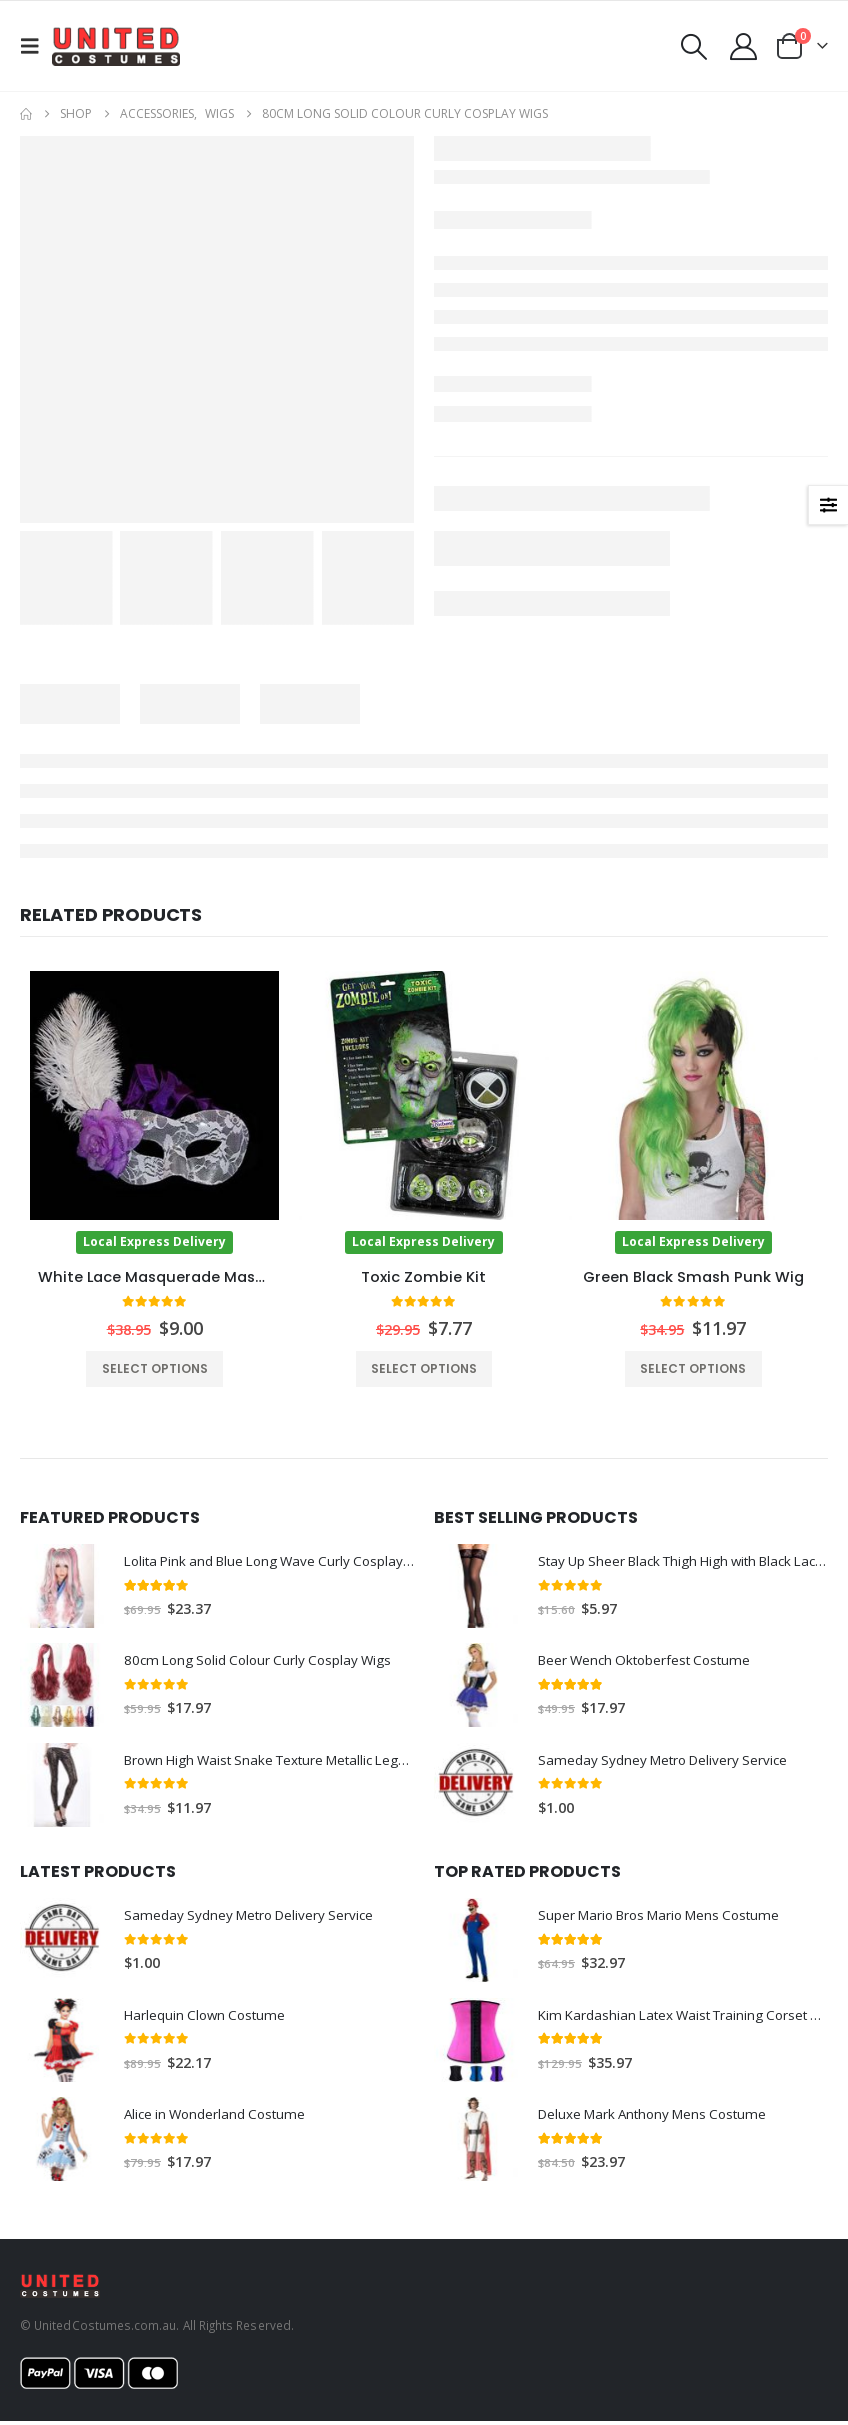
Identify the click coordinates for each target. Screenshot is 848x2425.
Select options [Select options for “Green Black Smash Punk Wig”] (693, 1368)
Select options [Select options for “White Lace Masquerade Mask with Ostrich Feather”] (155, 1368)
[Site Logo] (116, 46)
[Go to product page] (154, 1111)
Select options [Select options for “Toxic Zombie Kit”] (424, 1368)
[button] (36, 46)
